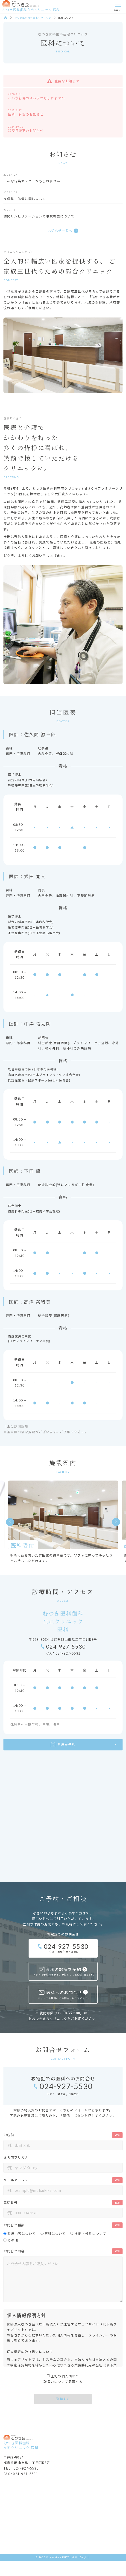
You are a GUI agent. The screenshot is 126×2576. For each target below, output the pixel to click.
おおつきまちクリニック (47, 2018)
